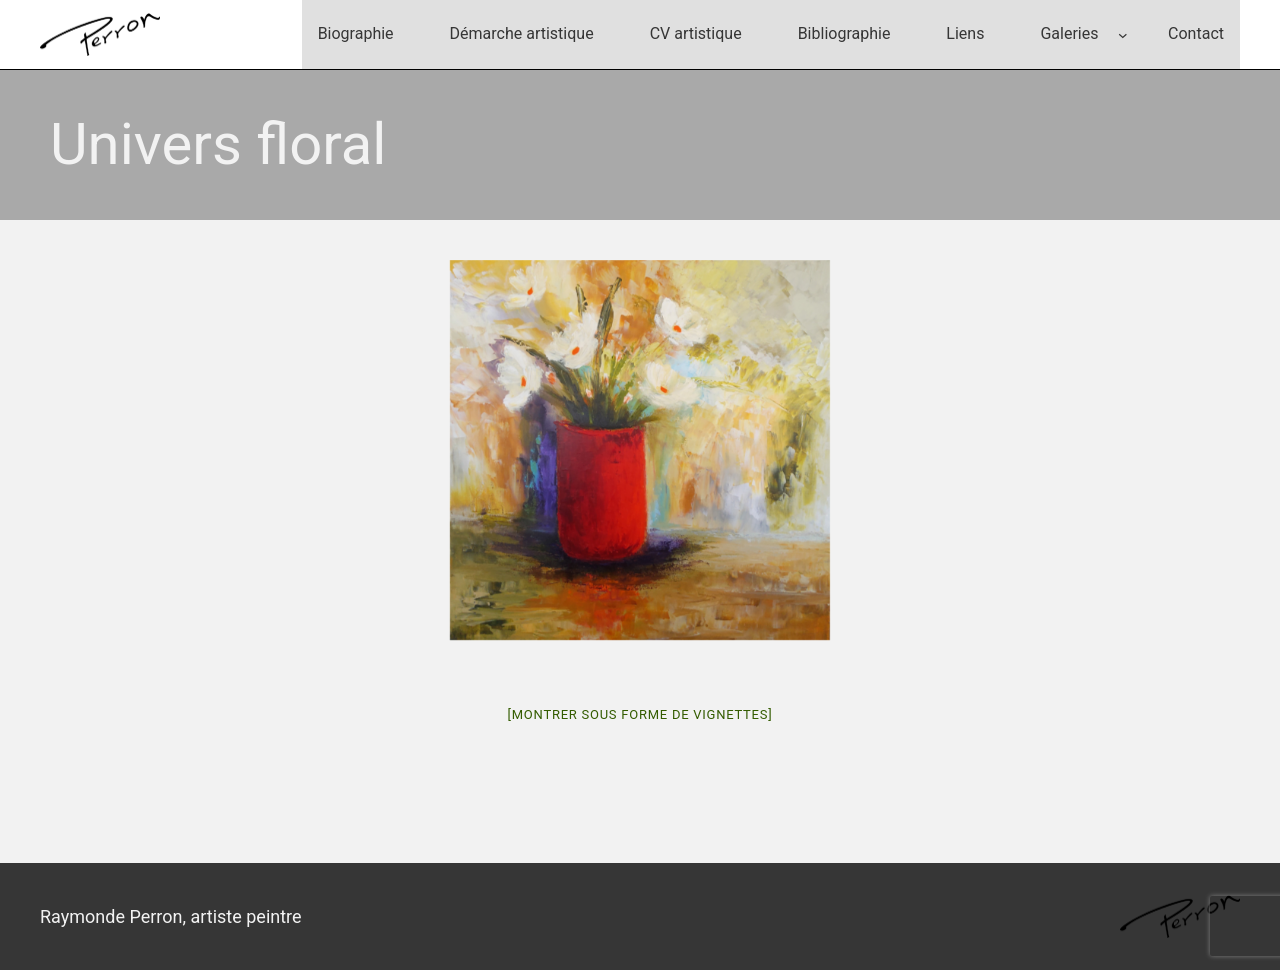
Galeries (1069, 33)
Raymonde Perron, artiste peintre (171, 916)
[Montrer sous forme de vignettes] (640, 714)
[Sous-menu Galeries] (1123, 35)
